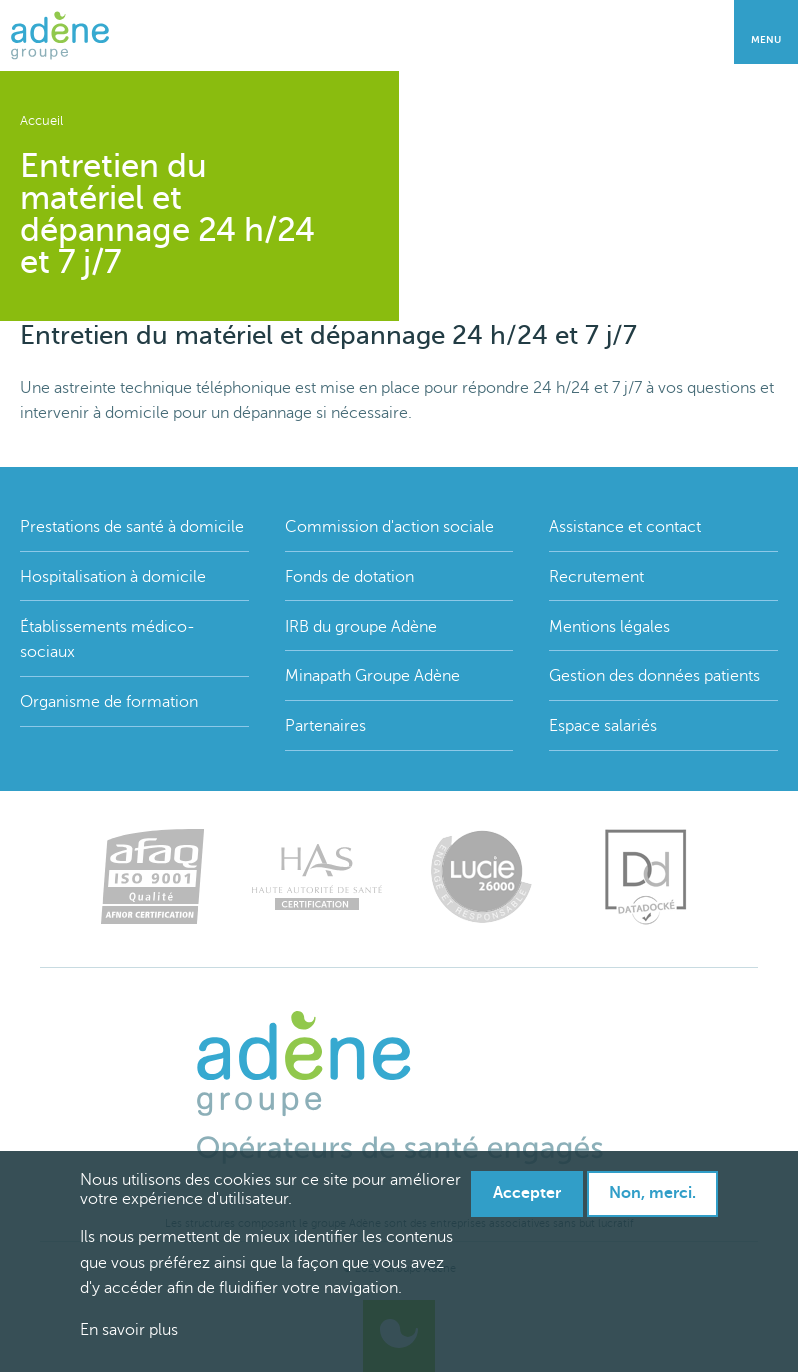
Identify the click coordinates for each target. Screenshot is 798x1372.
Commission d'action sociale (389, 527)
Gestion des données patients (654, 676)
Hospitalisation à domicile (113, 577)
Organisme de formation (109, 702)
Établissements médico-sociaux (107, 640)
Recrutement (596, 577)
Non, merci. (652, 1193)
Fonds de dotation (349, 577)
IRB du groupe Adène (361, 627)
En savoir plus (129, 1330)
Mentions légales (609, 627)
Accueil (41, 121)
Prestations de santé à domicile (132, 527)
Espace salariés (603, 726)
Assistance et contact (625, 527)
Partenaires (325, 726)
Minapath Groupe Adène (372, 676)
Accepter (527, 1193)
